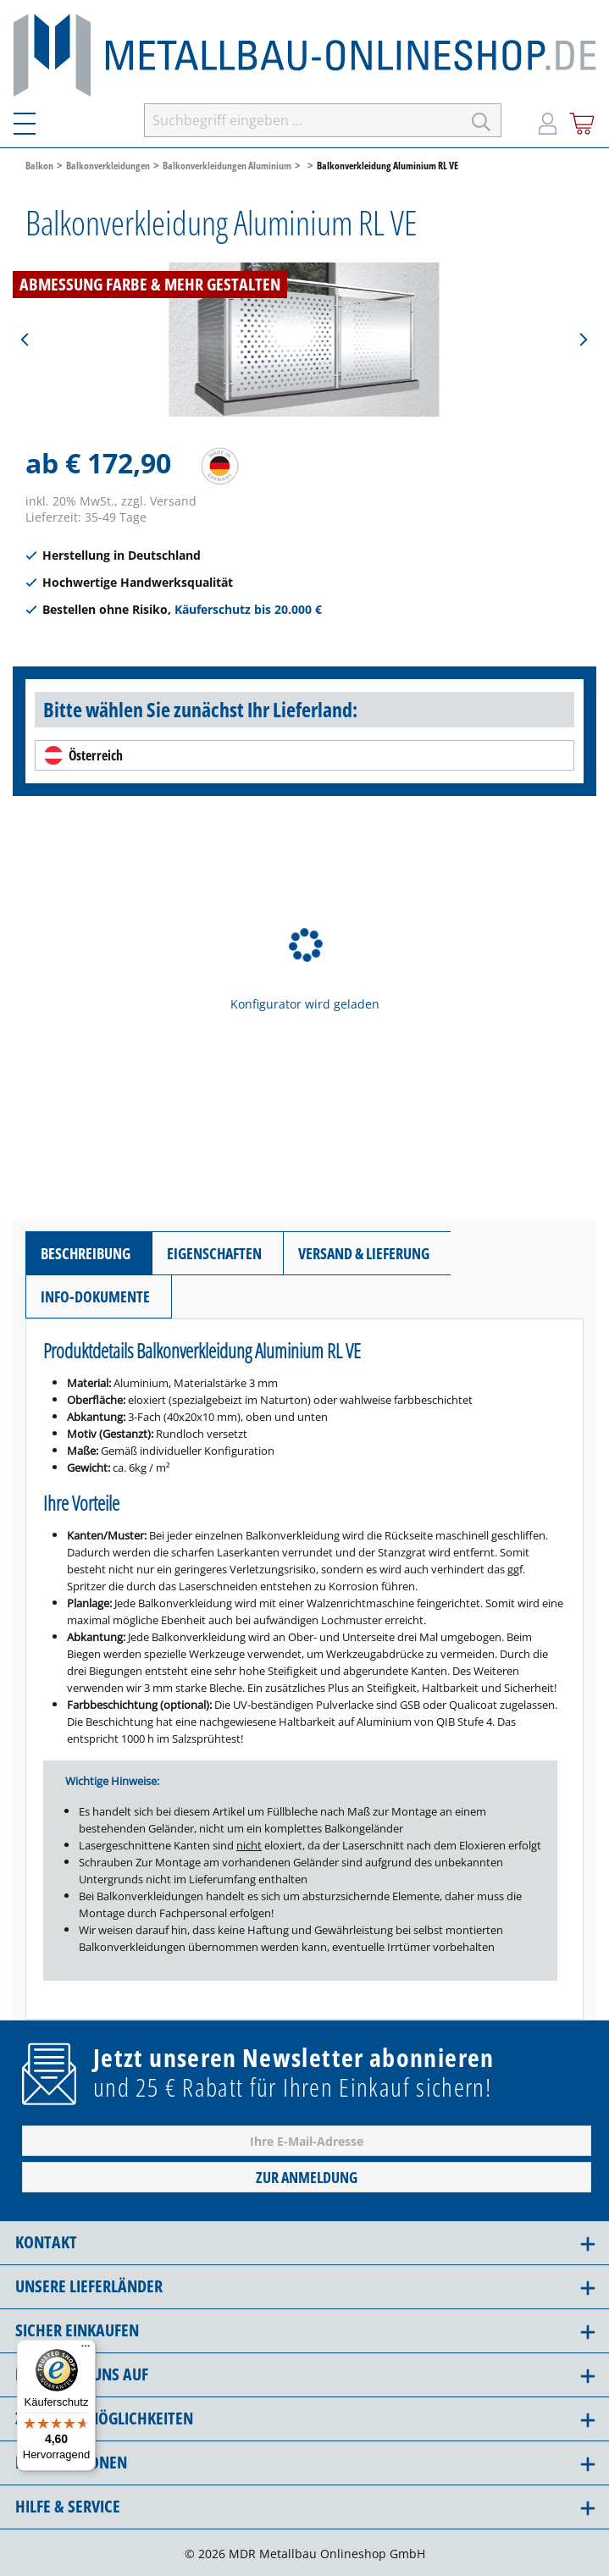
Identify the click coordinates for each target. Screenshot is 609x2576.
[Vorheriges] (25, 339)
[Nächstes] (582, 339)
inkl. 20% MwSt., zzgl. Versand (111, 501)
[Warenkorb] (582, 120)
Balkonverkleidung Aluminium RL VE (387, 165)
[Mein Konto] (547, 120)
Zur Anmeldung (306, 2177)
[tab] (88, 1253)
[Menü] (35, 120)
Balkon (39, 165)
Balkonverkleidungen (108, 165)
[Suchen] (481, 120)
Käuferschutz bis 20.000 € (248, 609)
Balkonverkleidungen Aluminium (227, 165)
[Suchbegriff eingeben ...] (303, 120)
